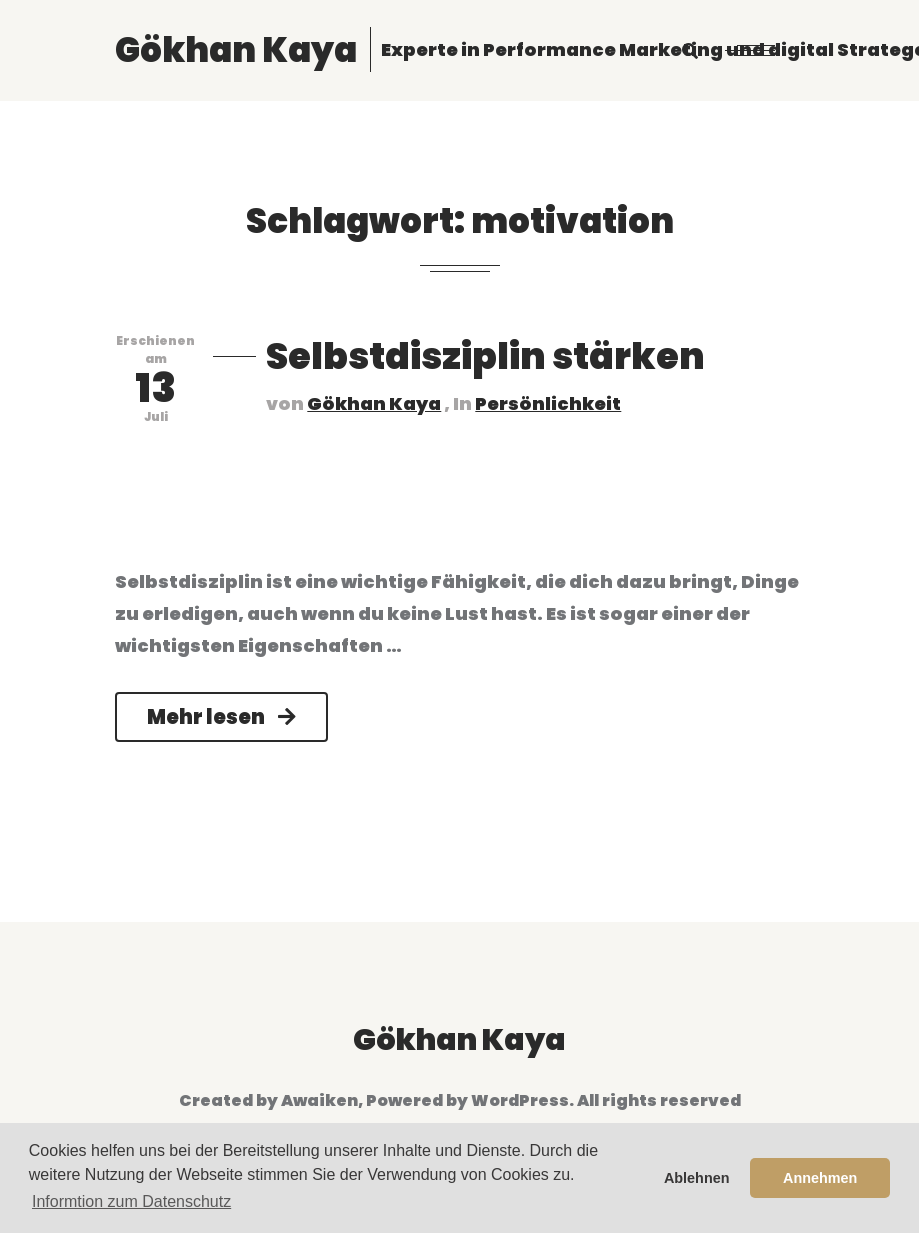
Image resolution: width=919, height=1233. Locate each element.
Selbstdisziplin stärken (485, 356)
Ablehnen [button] (697, 1178)
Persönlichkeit (548, 403)
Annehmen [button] (820, 1178)
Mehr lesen (221, 717)
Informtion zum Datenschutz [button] (131, 1201)
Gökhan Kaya (374, 403)
